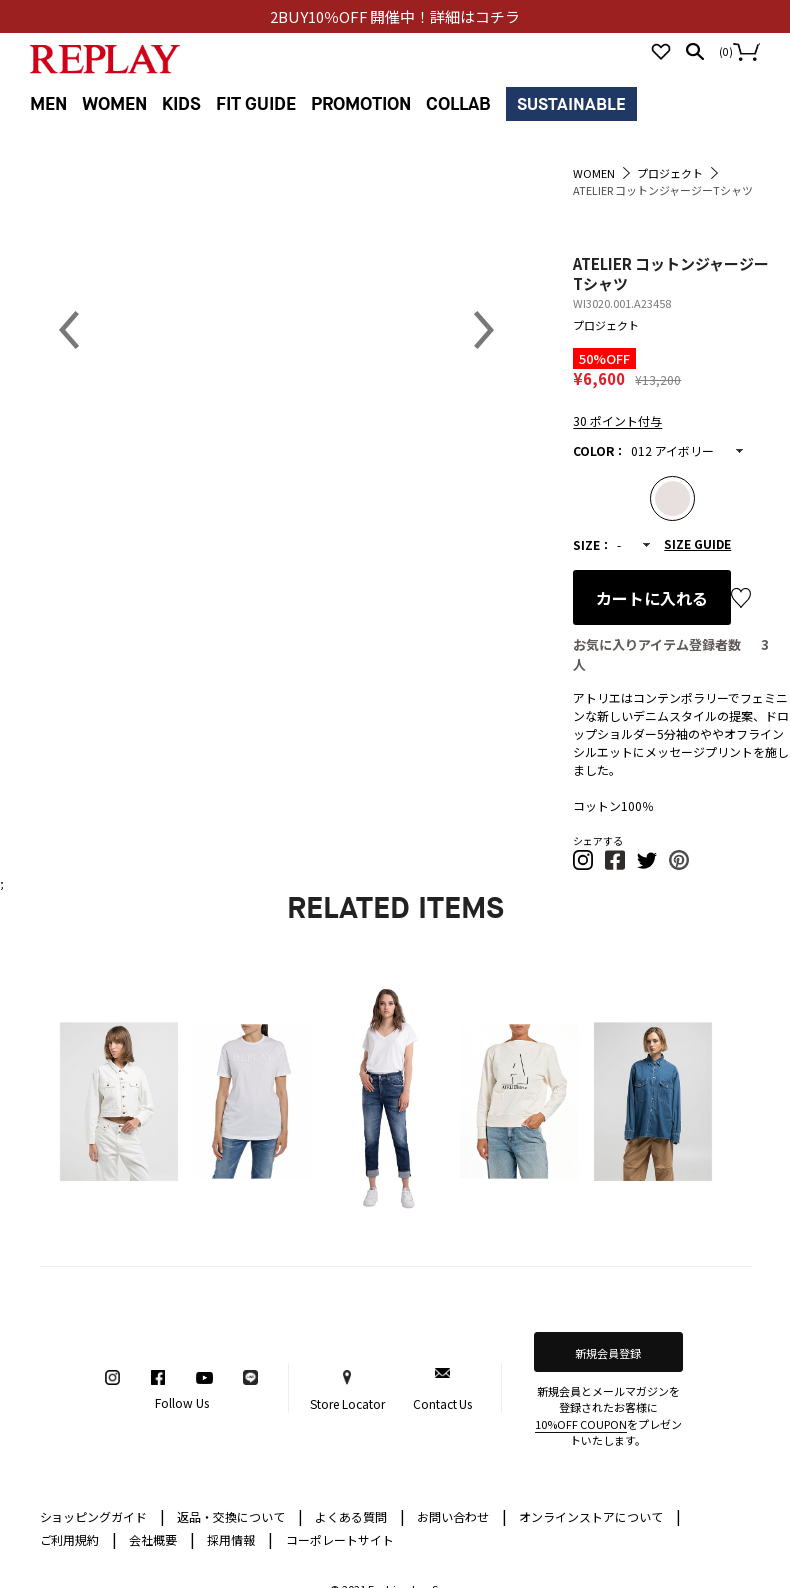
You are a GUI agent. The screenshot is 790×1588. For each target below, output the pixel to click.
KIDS (181, 104)
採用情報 (231, 1539)
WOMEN (114, 104)
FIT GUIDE (256, 104)
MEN (48, 104)
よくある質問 (360, 1515)
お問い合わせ (462, 1515)
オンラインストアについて (600, 1515)
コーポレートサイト (340, 1539)
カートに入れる (652, 598)
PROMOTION (361, 104)
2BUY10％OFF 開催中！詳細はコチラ (395, 16)
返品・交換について (240, 1515)
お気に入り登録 (741, 598)
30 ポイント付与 (617, 420)
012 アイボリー (672, 450)
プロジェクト (606, 325)
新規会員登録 (608, 1353)
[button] (584, 865)
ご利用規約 (79, 1538)
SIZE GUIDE (697, 543)
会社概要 (162, 1538)
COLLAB (458, 104)
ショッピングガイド (103, 1515)
